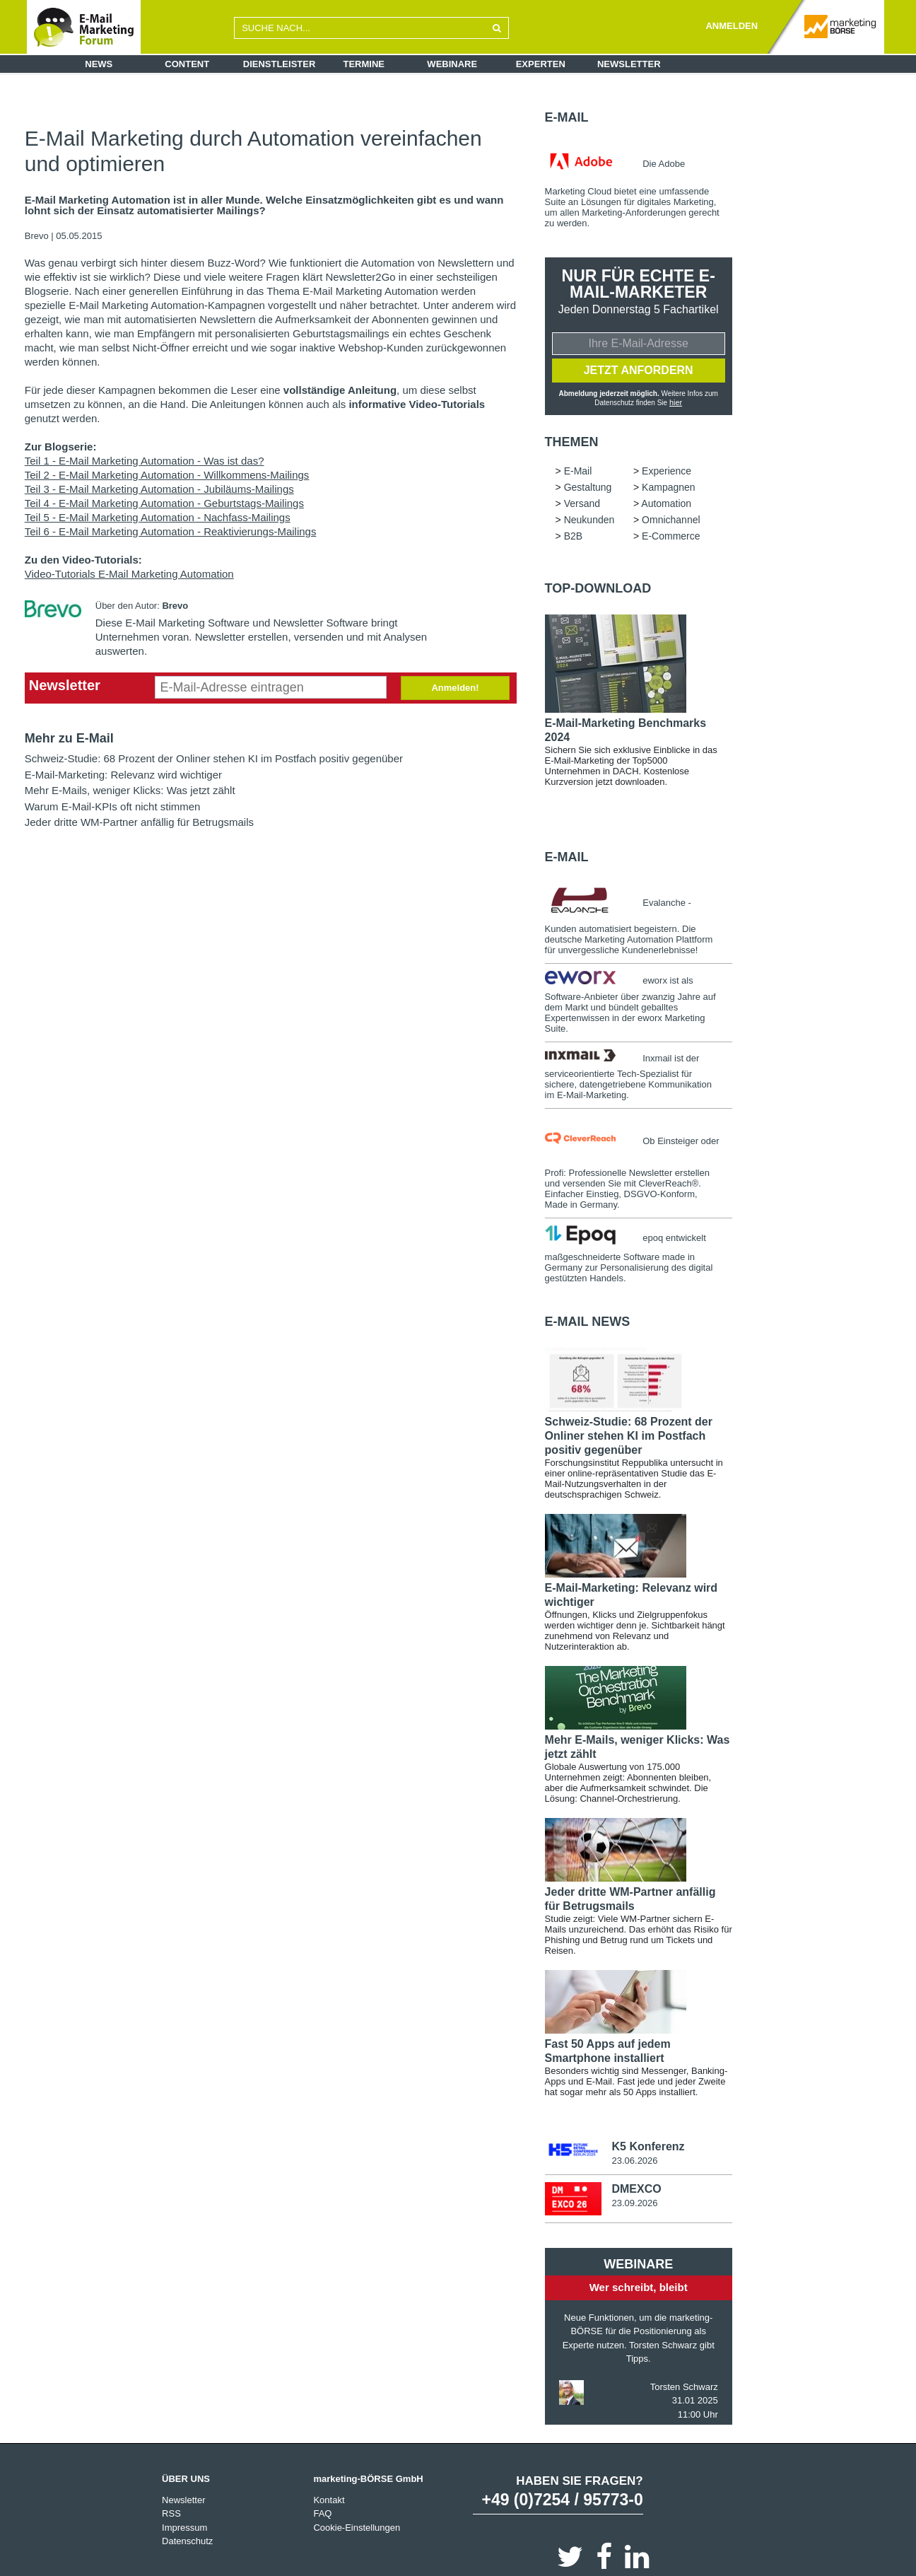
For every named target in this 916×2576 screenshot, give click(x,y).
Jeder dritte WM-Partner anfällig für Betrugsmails (139, 822)
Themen (572, 440)
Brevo (38, 236)
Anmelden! (454, 687)
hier (676, 402)
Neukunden (589, 518)
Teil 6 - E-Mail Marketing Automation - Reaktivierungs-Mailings (171, 531)
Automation (666, 502)
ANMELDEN (731, 26)
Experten (540, 64)
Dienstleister (279, 64)
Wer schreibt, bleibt (638, 2286)
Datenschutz (187, 2539)
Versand (582, 502)
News (98, 64)
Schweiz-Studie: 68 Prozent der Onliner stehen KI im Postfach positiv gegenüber (214, 758)
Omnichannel (671, 518)
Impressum (184, 2525)
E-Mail (567, 117)
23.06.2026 (634, 2159)
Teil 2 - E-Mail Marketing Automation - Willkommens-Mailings (167, 475)
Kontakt (328, 2498)
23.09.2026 (634, 2201)
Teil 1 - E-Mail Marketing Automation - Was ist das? (144, 461)
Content (187, 64)
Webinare (452, 64)
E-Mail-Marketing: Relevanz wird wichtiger (123, 775)
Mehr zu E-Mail (69, 738)
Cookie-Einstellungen (356, 2525)
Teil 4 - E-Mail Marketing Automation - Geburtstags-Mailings (164, 503)
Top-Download (598, 587)
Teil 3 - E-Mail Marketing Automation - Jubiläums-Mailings (159, 489)
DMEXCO (636, 2187)
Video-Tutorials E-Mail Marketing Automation (129, 574)
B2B (573, 534)
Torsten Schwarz (684, 2384)
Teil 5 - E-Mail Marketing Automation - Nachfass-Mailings (157, 517)
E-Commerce (671, 534)
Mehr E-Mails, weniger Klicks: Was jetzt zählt (130, 790)
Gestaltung (588, 485)
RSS (171, 2512)
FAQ (322, 2512)
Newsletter (629, 64)
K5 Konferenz (647, 2145)
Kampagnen (668, 485)
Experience (666, 469)
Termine (364, 64)
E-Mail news (587, 1320)
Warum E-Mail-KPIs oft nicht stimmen (113, 806)
